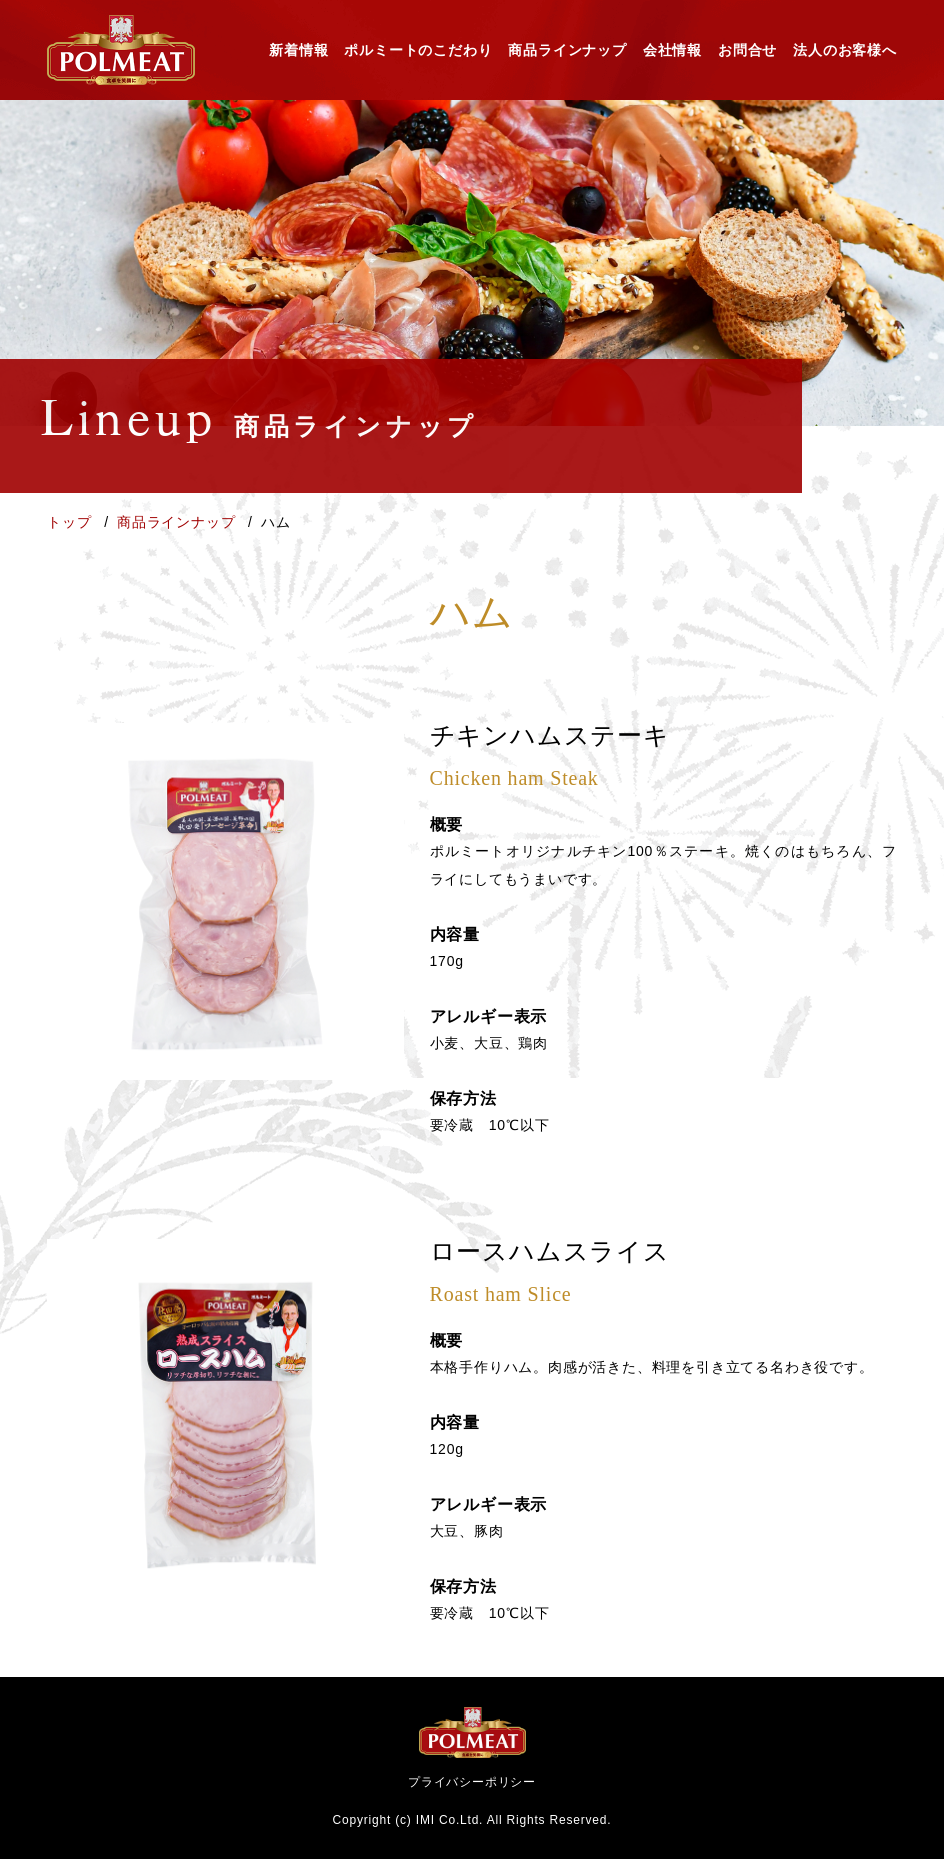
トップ (71, 522)
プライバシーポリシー (472, 1782)
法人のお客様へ (845, 50)
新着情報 (298, 50)
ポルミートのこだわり (418, 50)
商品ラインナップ (567, 50)
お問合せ (747, 50)
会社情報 (672, 50)
